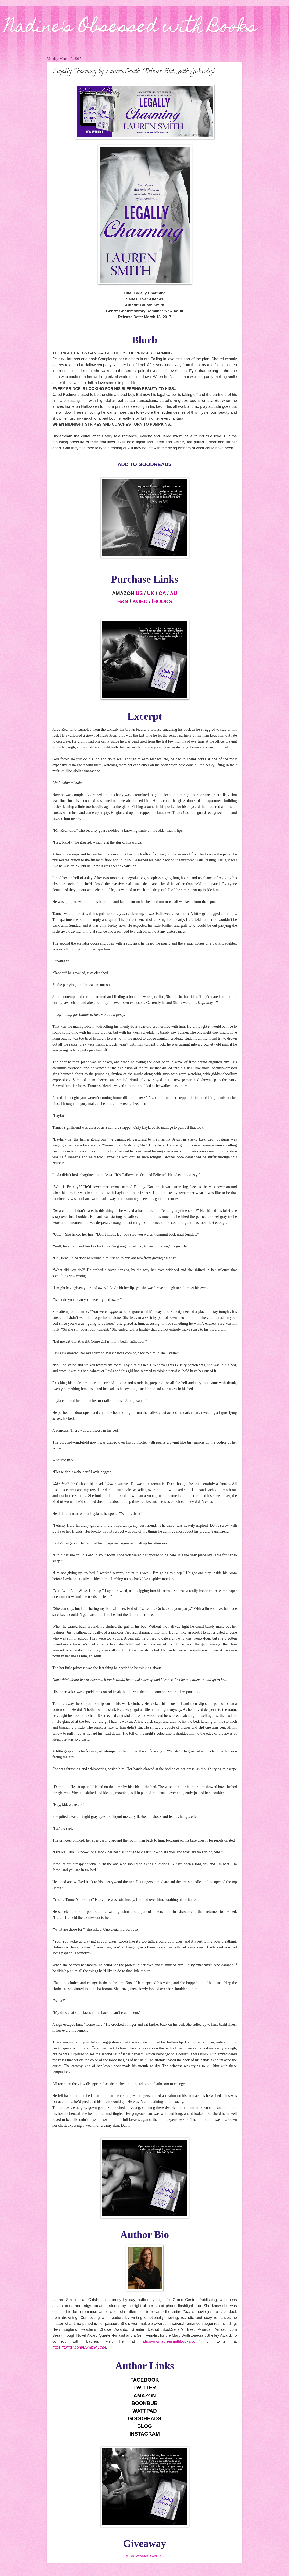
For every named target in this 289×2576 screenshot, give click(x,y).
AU (173, 593)
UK (150, 593)
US (139, 593)
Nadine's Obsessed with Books (130, 28)
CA (162, 593)
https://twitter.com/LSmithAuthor (79, 2347)
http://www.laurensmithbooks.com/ (171, 2341)
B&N (122, 601)
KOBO (140, 601)
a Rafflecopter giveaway (144, 2556)
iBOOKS (162, 601)
